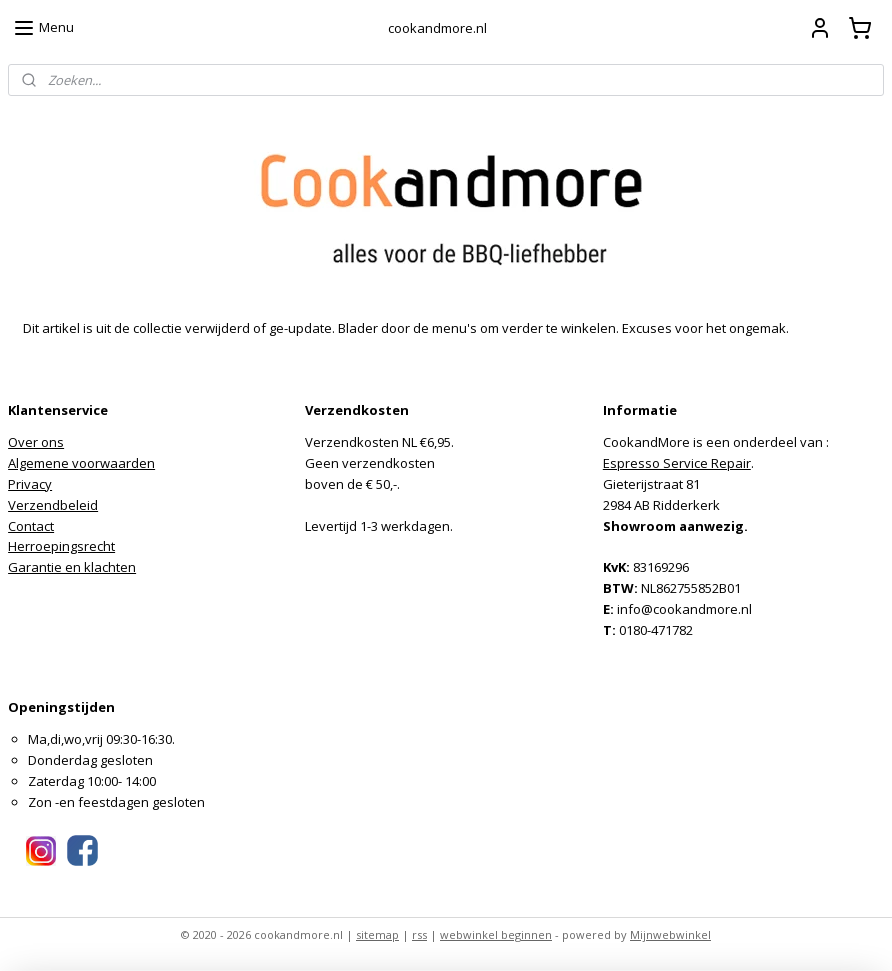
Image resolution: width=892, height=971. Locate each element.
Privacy (30, 484)
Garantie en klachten (72, 567)
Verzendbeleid (53, 505)
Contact (31, 526)
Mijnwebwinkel (670, 934)
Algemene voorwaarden (81, 463)
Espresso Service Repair (677, 463)
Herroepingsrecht (61, 546)
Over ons (36, 442)
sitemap (377, 934)
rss (419, 934)
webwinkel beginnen (496, 934)
